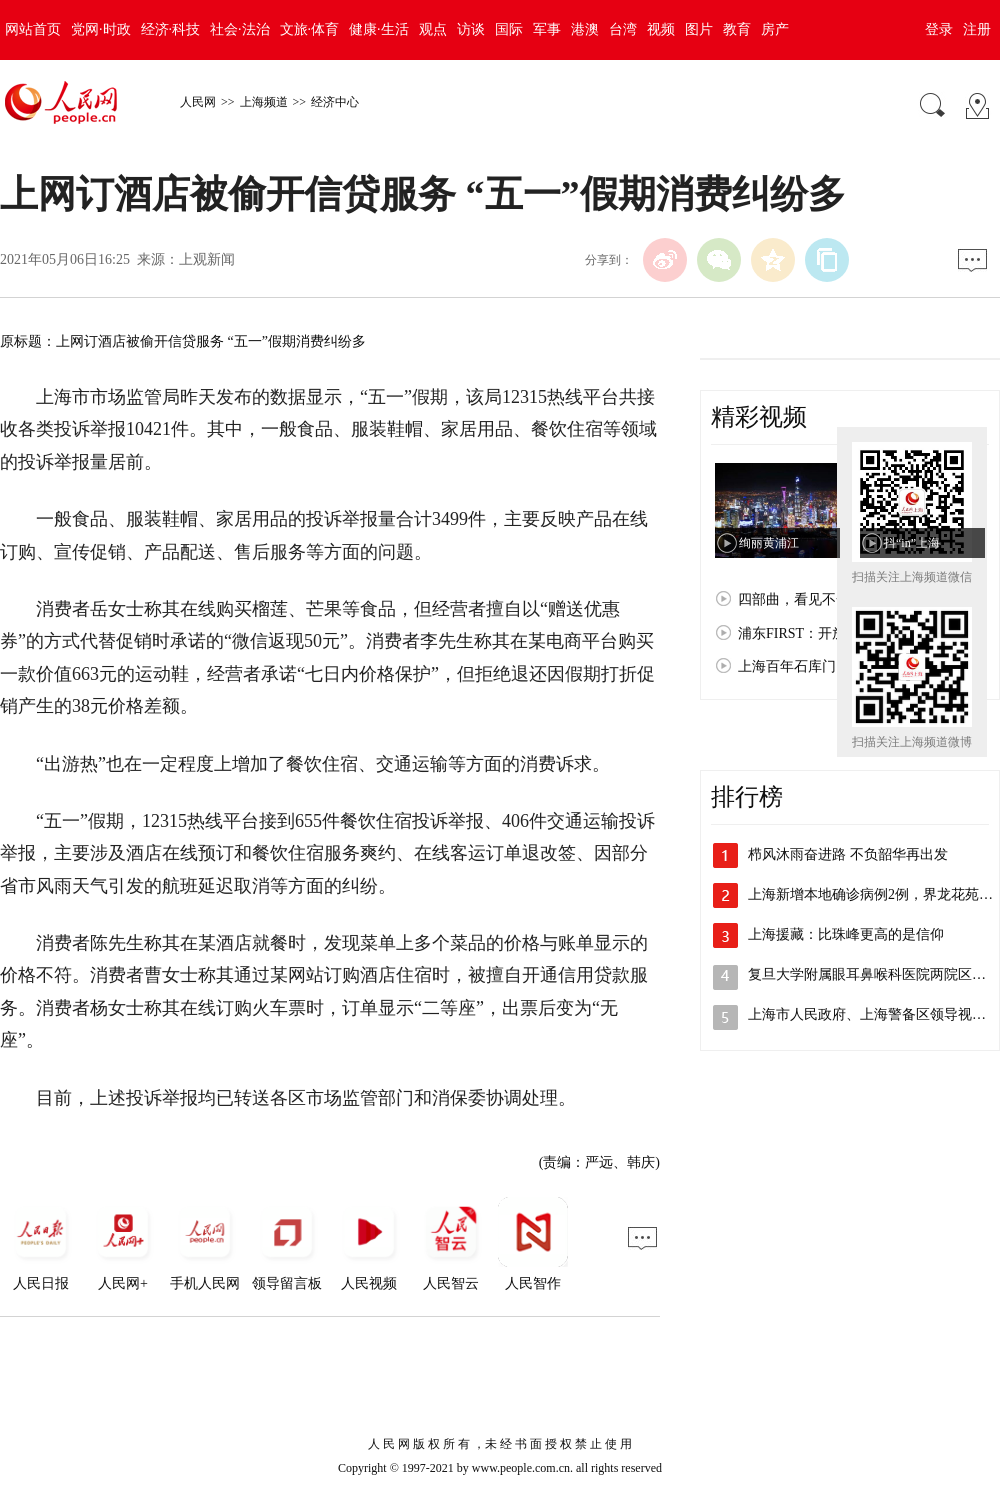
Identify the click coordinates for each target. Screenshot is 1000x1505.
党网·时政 (101, 29)
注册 (977, 29)
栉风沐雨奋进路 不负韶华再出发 (848, 854)
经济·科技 (171, 29)
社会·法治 (240, 29)
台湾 (623, 29)
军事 (547, 29)
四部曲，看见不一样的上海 (822, 599)
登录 (939, 29)
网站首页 (33, 29)
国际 (509, 29)
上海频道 (264, 102)
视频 (661, 29)
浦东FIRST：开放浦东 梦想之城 (836, 633)
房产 (775, 29)
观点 (433, 29)
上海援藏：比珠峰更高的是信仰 (846, 934)
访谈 (471, 29)
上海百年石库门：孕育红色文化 (836, 666)
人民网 (198, 102)
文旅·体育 (310, 29)
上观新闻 (207, 259)
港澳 (585, 29)
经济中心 (335, 102)
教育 (737, 29)
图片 (699, 29)
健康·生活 (379, 29)
